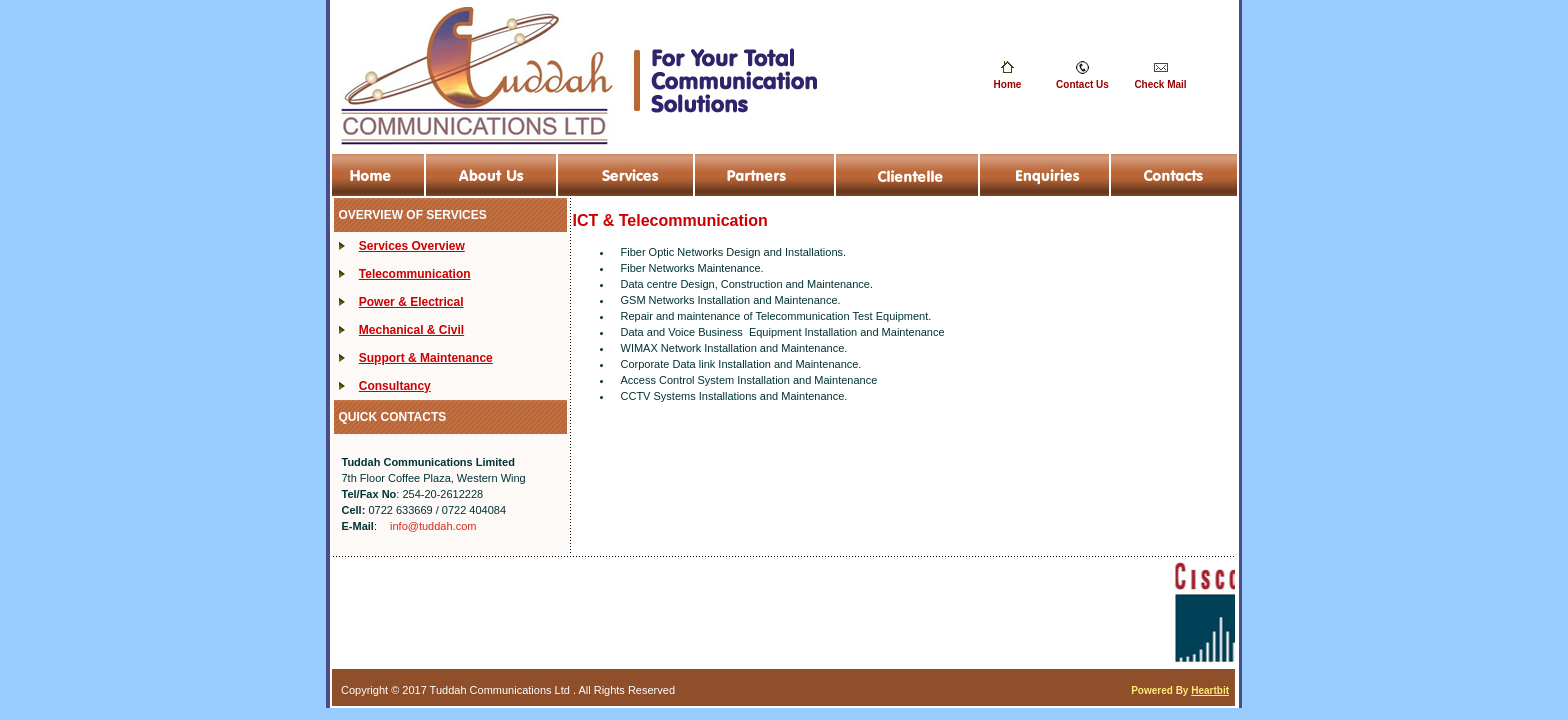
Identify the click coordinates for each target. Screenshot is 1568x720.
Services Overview (412, 246)
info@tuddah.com (433, 526)
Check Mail (1160, 84)
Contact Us (1082, 84)
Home (1008, 84)
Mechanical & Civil (411, 330)
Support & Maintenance (426, 358)
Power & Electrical (411, 302)
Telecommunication (415, 274)
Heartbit (1210, 690)
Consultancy (395, 386)
